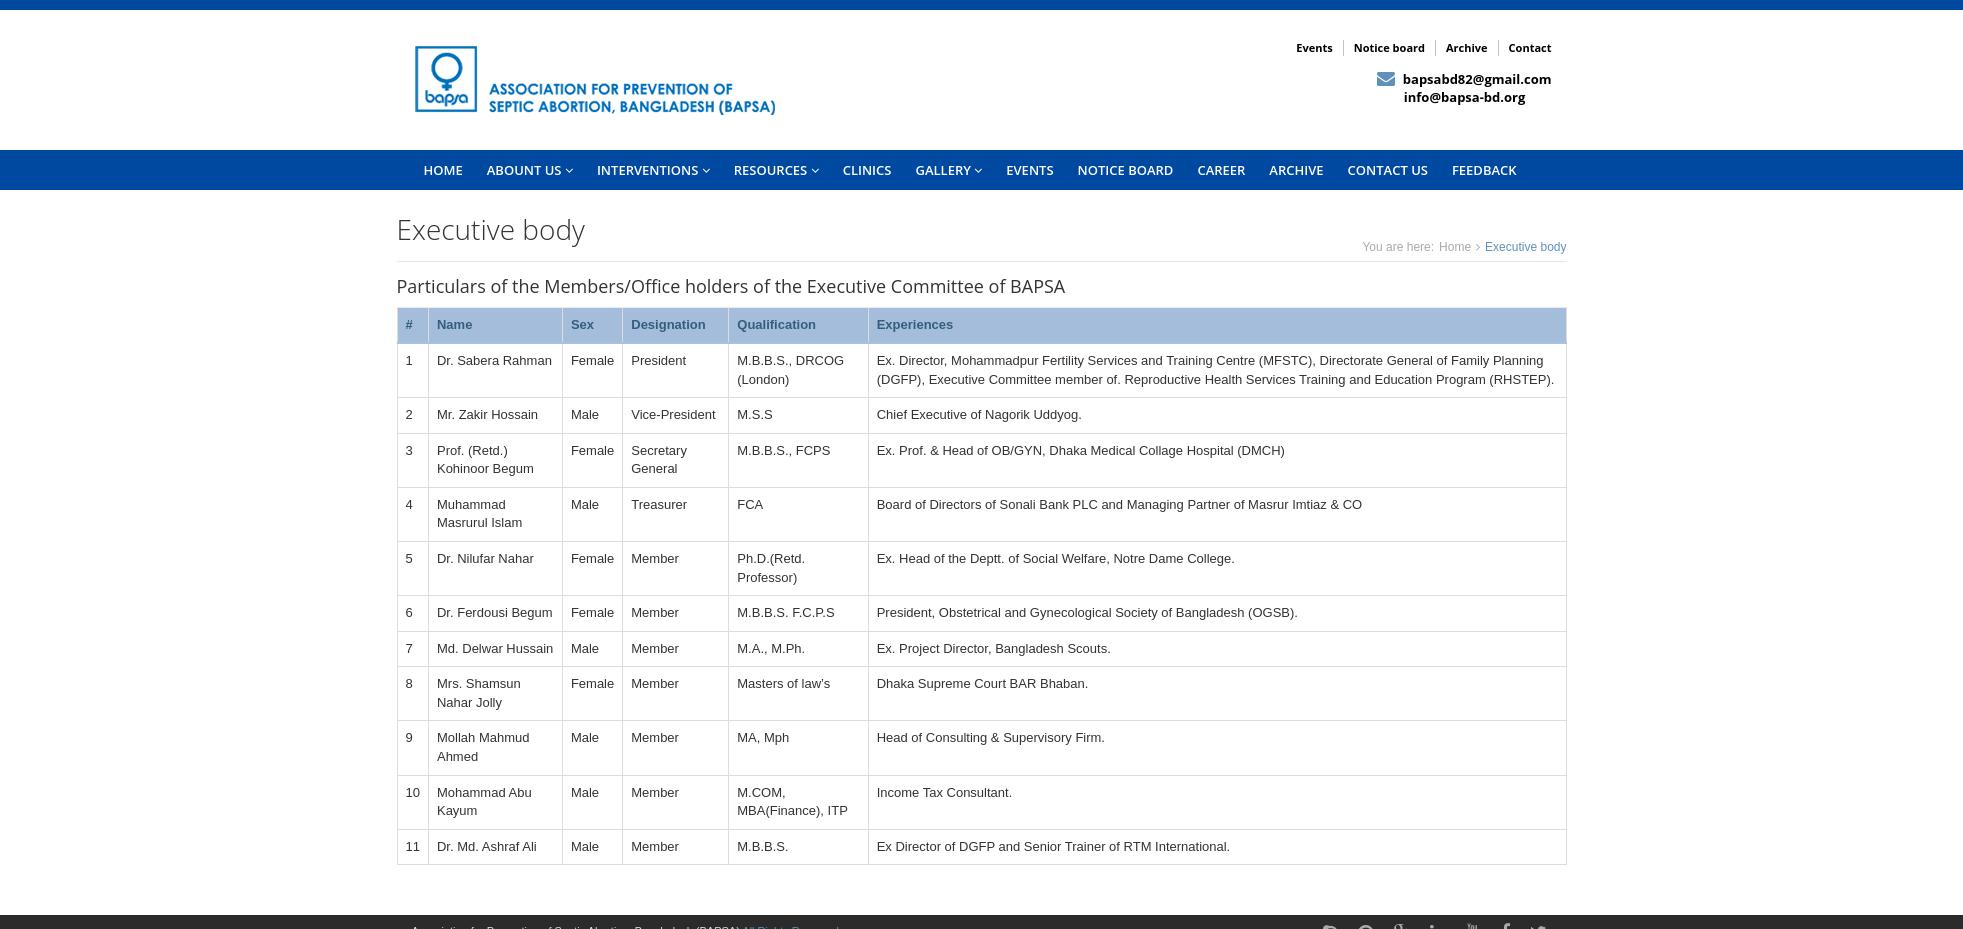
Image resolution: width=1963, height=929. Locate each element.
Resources (776, 170)
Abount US (530, 170)
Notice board (1389, 47)
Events (1314, 47)
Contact (1530, 47)
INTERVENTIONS (653, 170)
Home (1455, 247)
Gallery (948, 170)
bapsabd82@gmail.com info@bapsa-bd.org (1464, 88)
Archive (1467, 47)
